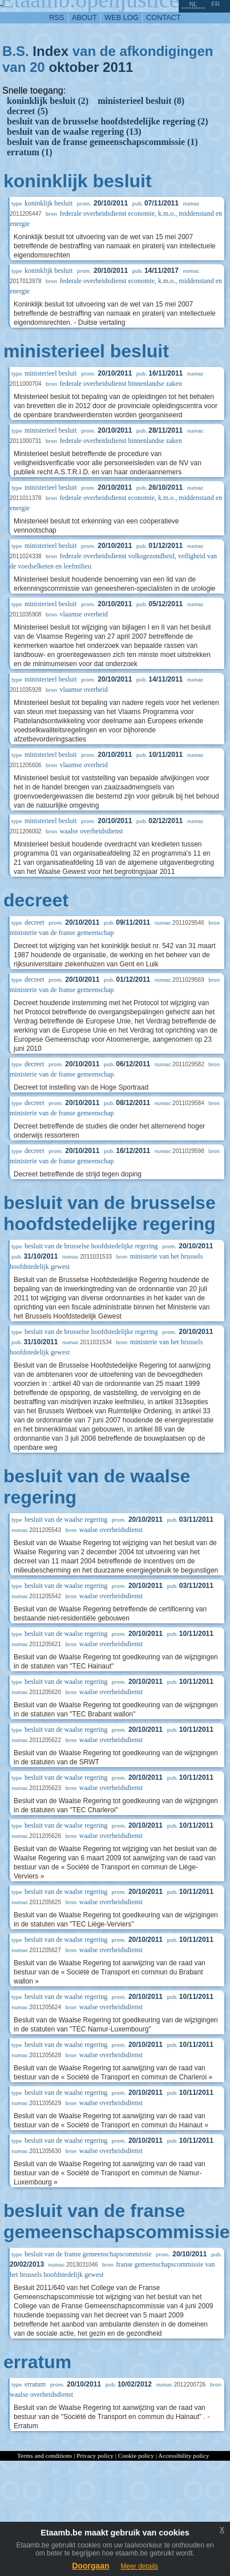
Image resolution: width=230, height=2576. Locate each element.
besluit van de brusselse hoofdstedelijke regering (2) (107, 121)
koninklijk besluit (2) (47, 101)
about (84, 17)
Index (50, 51)
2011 (118, 67)
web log (121, 17)
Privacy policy (95, 2455)
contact (163, 17)
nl (193, 4)
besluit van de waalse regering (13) (74, 131)
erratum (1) (30, 152)
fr (215, 4)
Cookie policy (136, 2455)
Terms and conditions (44, 2455)
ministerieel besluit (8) (141, 101)
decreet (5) (27, 111)
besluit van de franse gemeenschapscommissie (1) (102, 142)
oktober (74, 67)
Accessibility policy (183, 2455)
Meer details (139, 2566)
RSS (56, 17)
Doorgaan (90, 2565)
